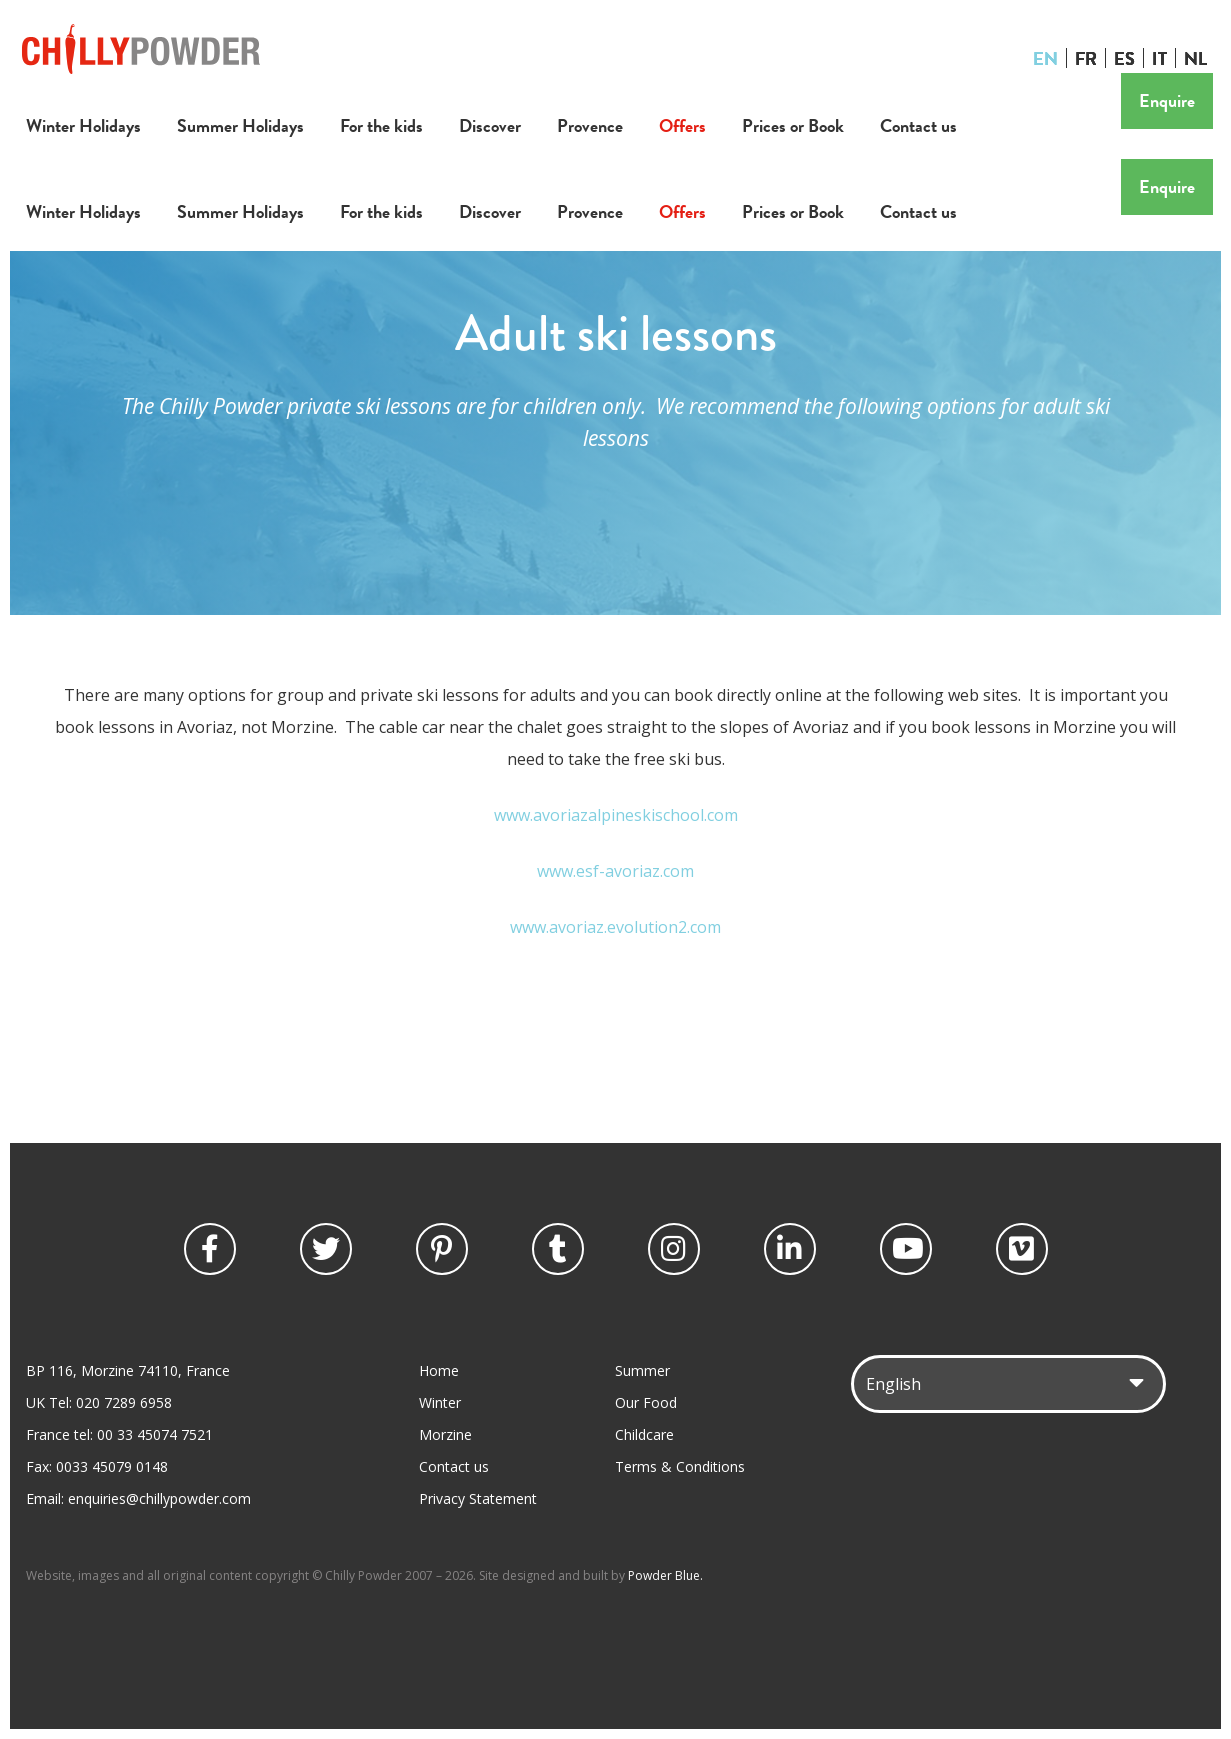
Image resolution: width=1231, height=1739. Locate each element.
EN (1045, 58)
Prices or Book (793, 125)
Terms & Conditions (680, 1466)
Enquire (1167, 100)
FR (1086, 58)
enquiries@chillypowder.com (159, 1498)
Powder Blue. (665, 1575)
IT (1159, 58)
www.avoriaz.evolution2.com (615, 927)
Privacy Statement (478, 1498)
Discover (490, 125)
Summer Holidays (240, 125)
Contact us (918, 125)
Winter (440, 1402)
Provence (590, 125)
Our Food (646, 1402)
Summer (642, 1370)
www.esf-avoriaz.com (615, 871)
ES (1124, 58)
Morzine (445, 1434)
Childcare (644, 1434)
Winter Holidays (83, 125)
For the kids (381, 125)
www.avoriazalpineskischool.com (616, 815)
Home (439, 1370)
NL (1195, 58)
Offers (682, 125)
